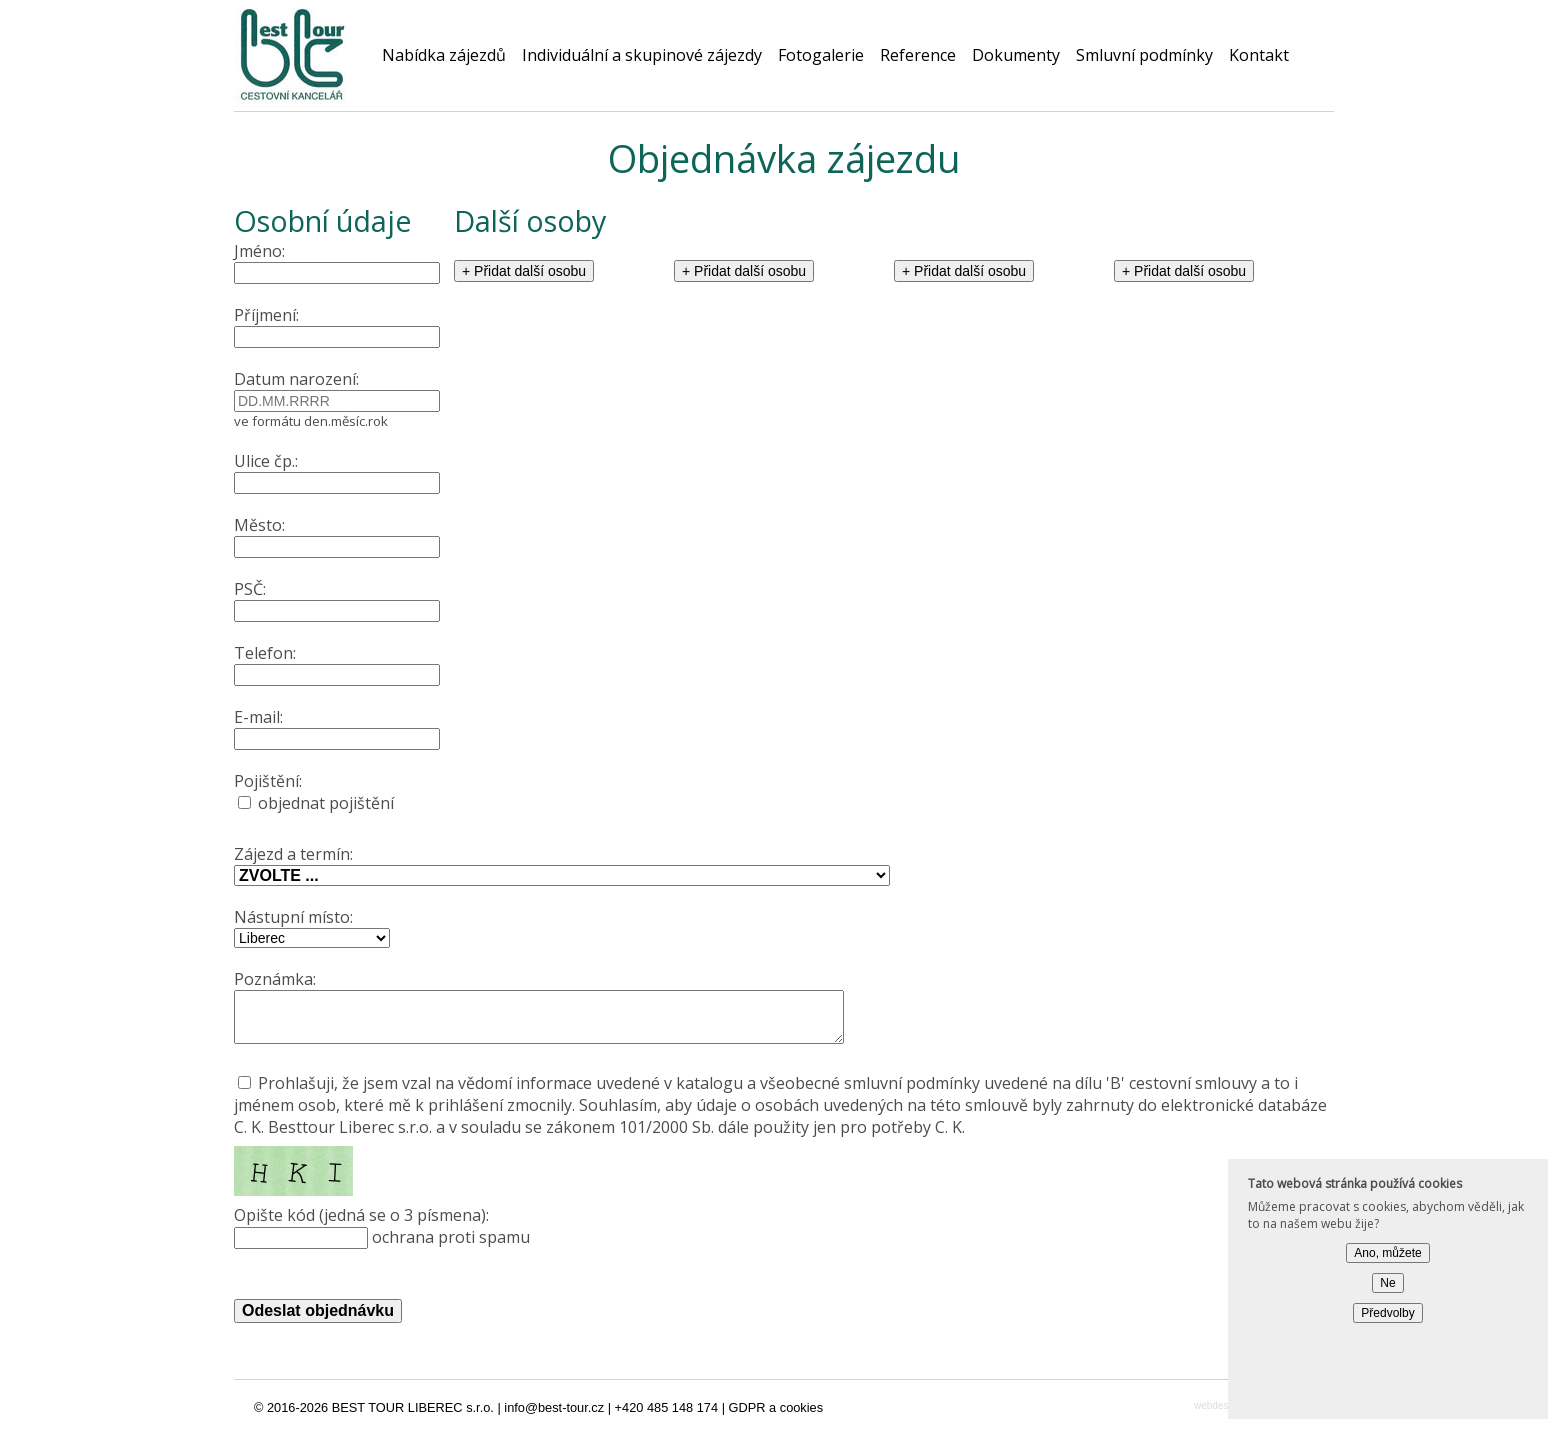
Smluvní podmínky (1144, 55)
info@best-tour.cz (554, 1416)
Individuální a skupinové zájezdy (642, 55)
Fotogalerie (821, 55)
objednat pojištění (344, 792)
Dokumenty (1016, 55)
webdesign (1218, 1414)
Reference (918, 55)
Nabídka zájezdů (444, 55)
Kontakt (1259, 55)
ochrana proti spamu (784, 1235)
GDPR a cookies (776, 1416)
